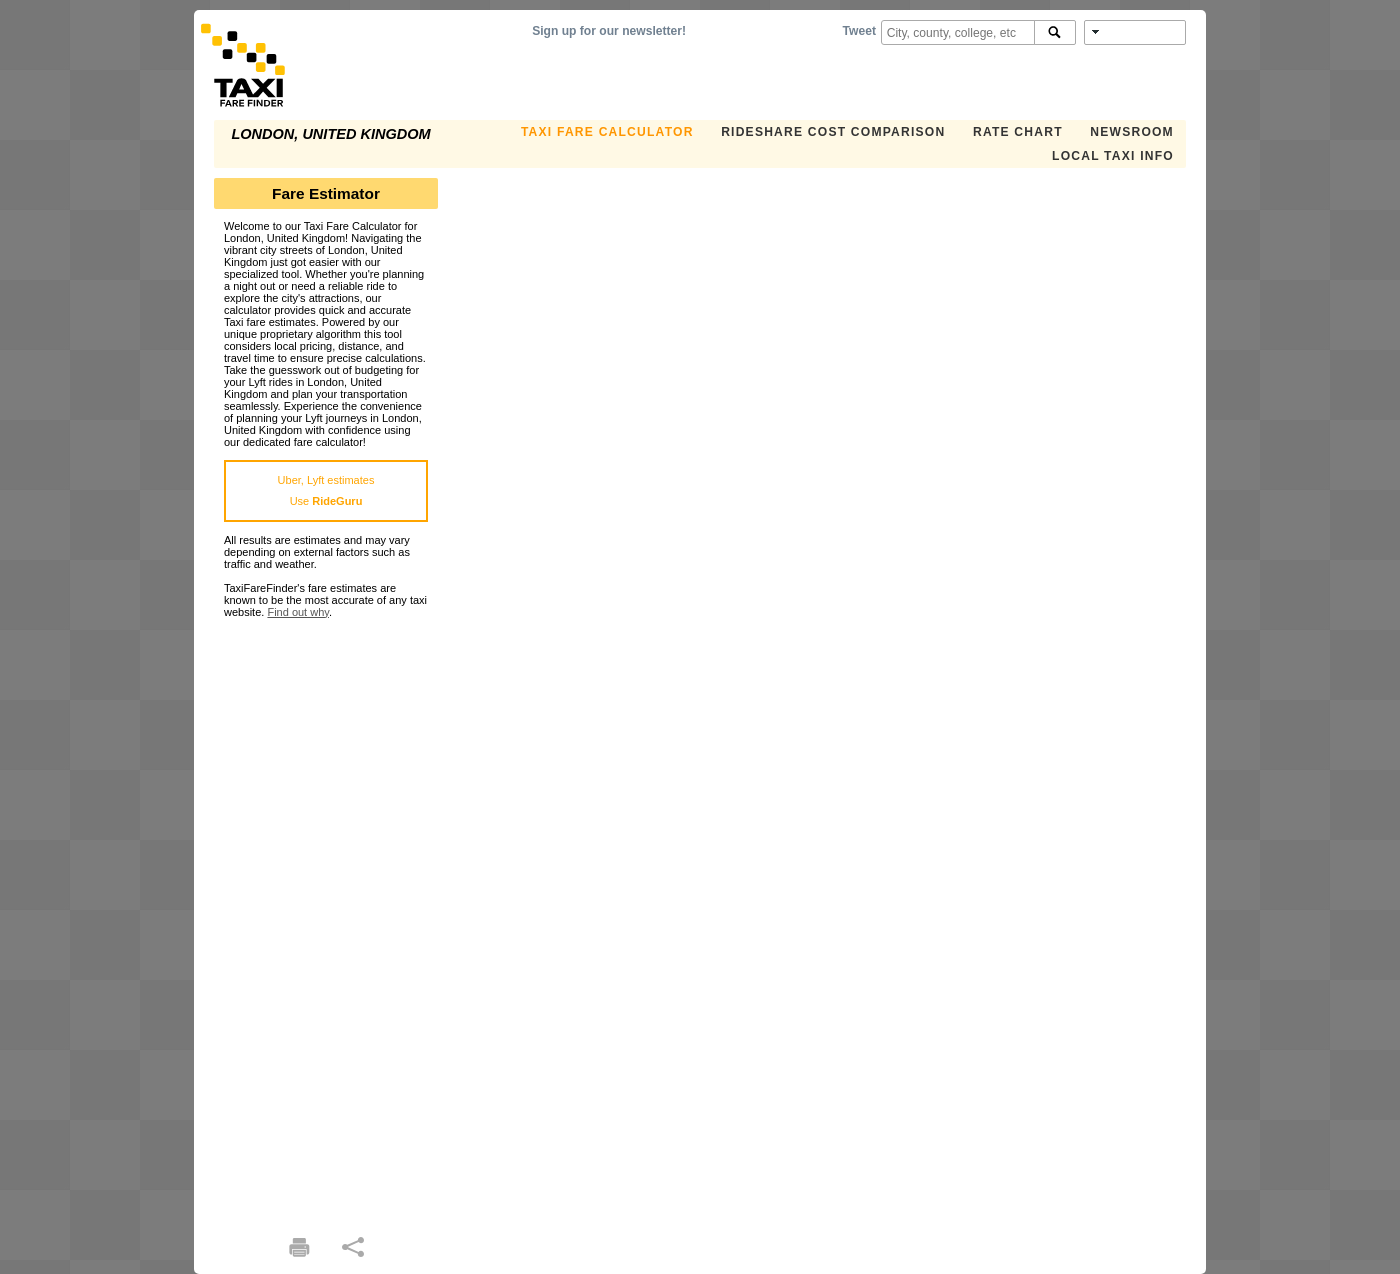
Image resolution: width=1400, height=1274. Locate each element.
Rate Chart (1018, 132)
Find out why (298, 612)
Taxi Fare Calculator (607, 132)
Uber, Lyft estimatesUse (326, 490)
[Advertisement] (326, 918)
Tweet (859, 31)
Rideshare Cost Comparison (833, 132)
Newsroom (1132, 132)
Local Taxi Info (1113, 156)
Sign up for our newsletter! (609, 31)
